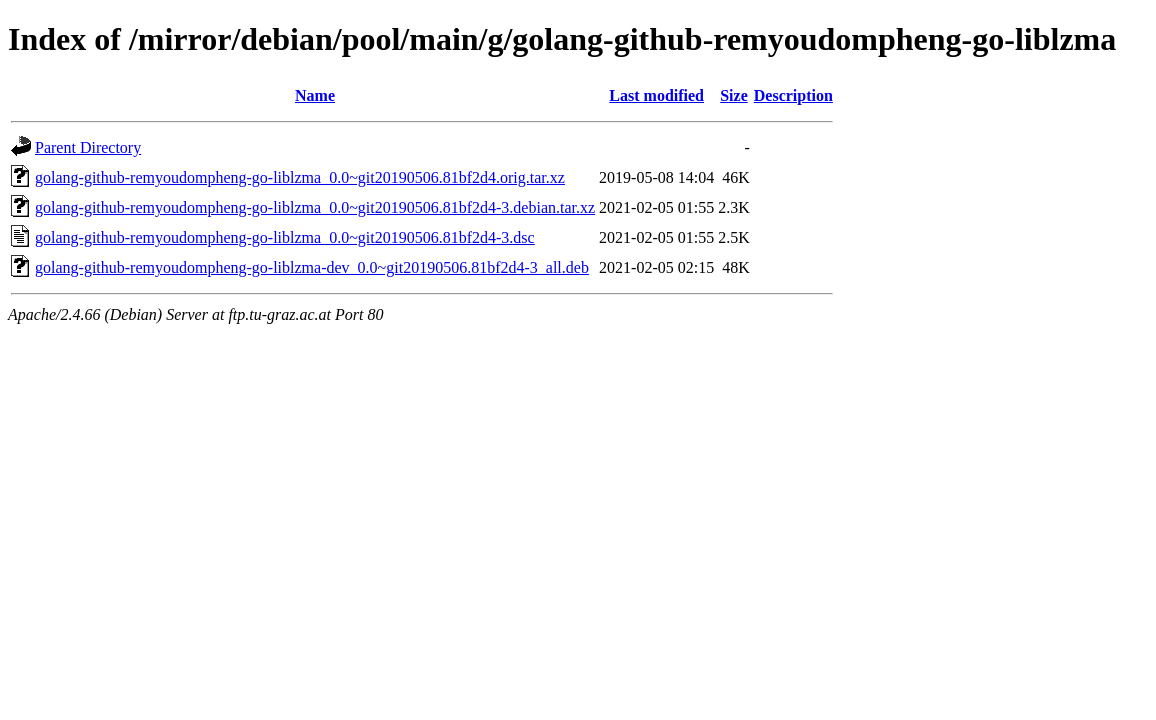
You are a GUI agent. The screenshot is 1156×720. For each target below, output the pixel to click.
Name (315, 95)
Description (793, 95)
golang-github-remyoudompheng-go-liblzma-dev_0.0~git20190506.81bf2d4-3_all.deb (312, 267)
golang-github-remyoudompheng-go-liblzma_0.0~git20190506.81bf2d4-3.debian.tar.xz (315, 207)
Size (734, 95)
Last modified (656, 95)
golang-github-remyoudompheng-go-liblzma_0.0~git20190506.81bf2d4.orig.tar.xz (300, 177)
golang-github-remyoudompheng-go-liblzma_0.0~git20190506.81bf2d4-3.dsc (285, 237)
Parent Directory (88, 147)
